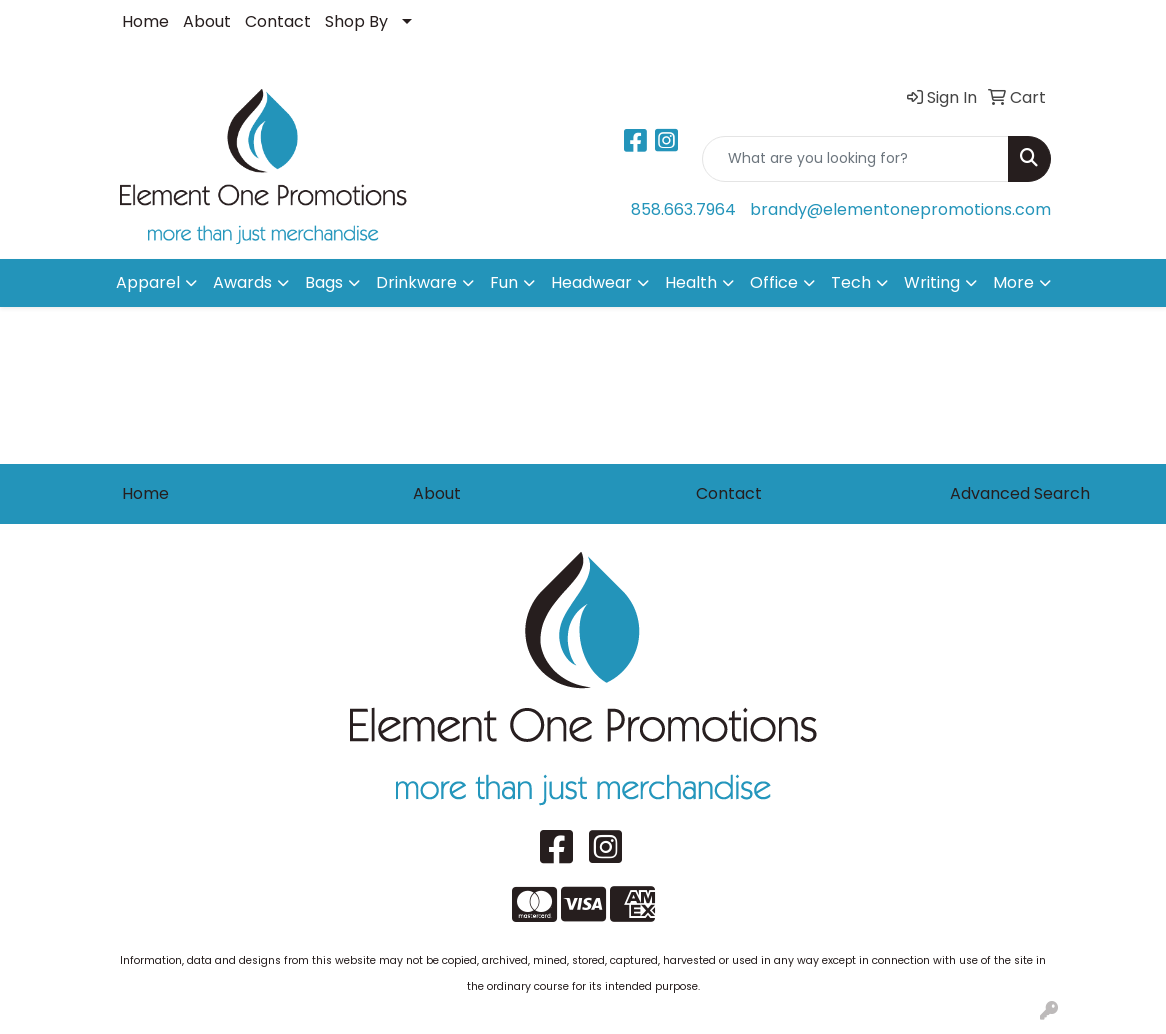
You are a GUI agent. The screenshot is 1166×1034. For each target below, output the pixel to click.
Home (145, 21)
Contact (278, 21)
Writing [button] (932, 282)
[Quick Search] (855, 159)
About (207, 21)
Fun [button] (504, 282)
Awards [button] (242, 282)
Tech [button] (851, 282)
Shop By (356, 21)
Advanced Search (1020, 493)
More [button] (1013, 282)
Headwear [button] (591, 282)
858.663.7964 (683, 209)
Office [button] (774, 282)
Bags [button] (324, 282)
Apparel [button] (148, 282)
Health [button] (691, 282)
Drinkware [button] (416, 282)
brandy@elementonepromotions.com (900, 209)
